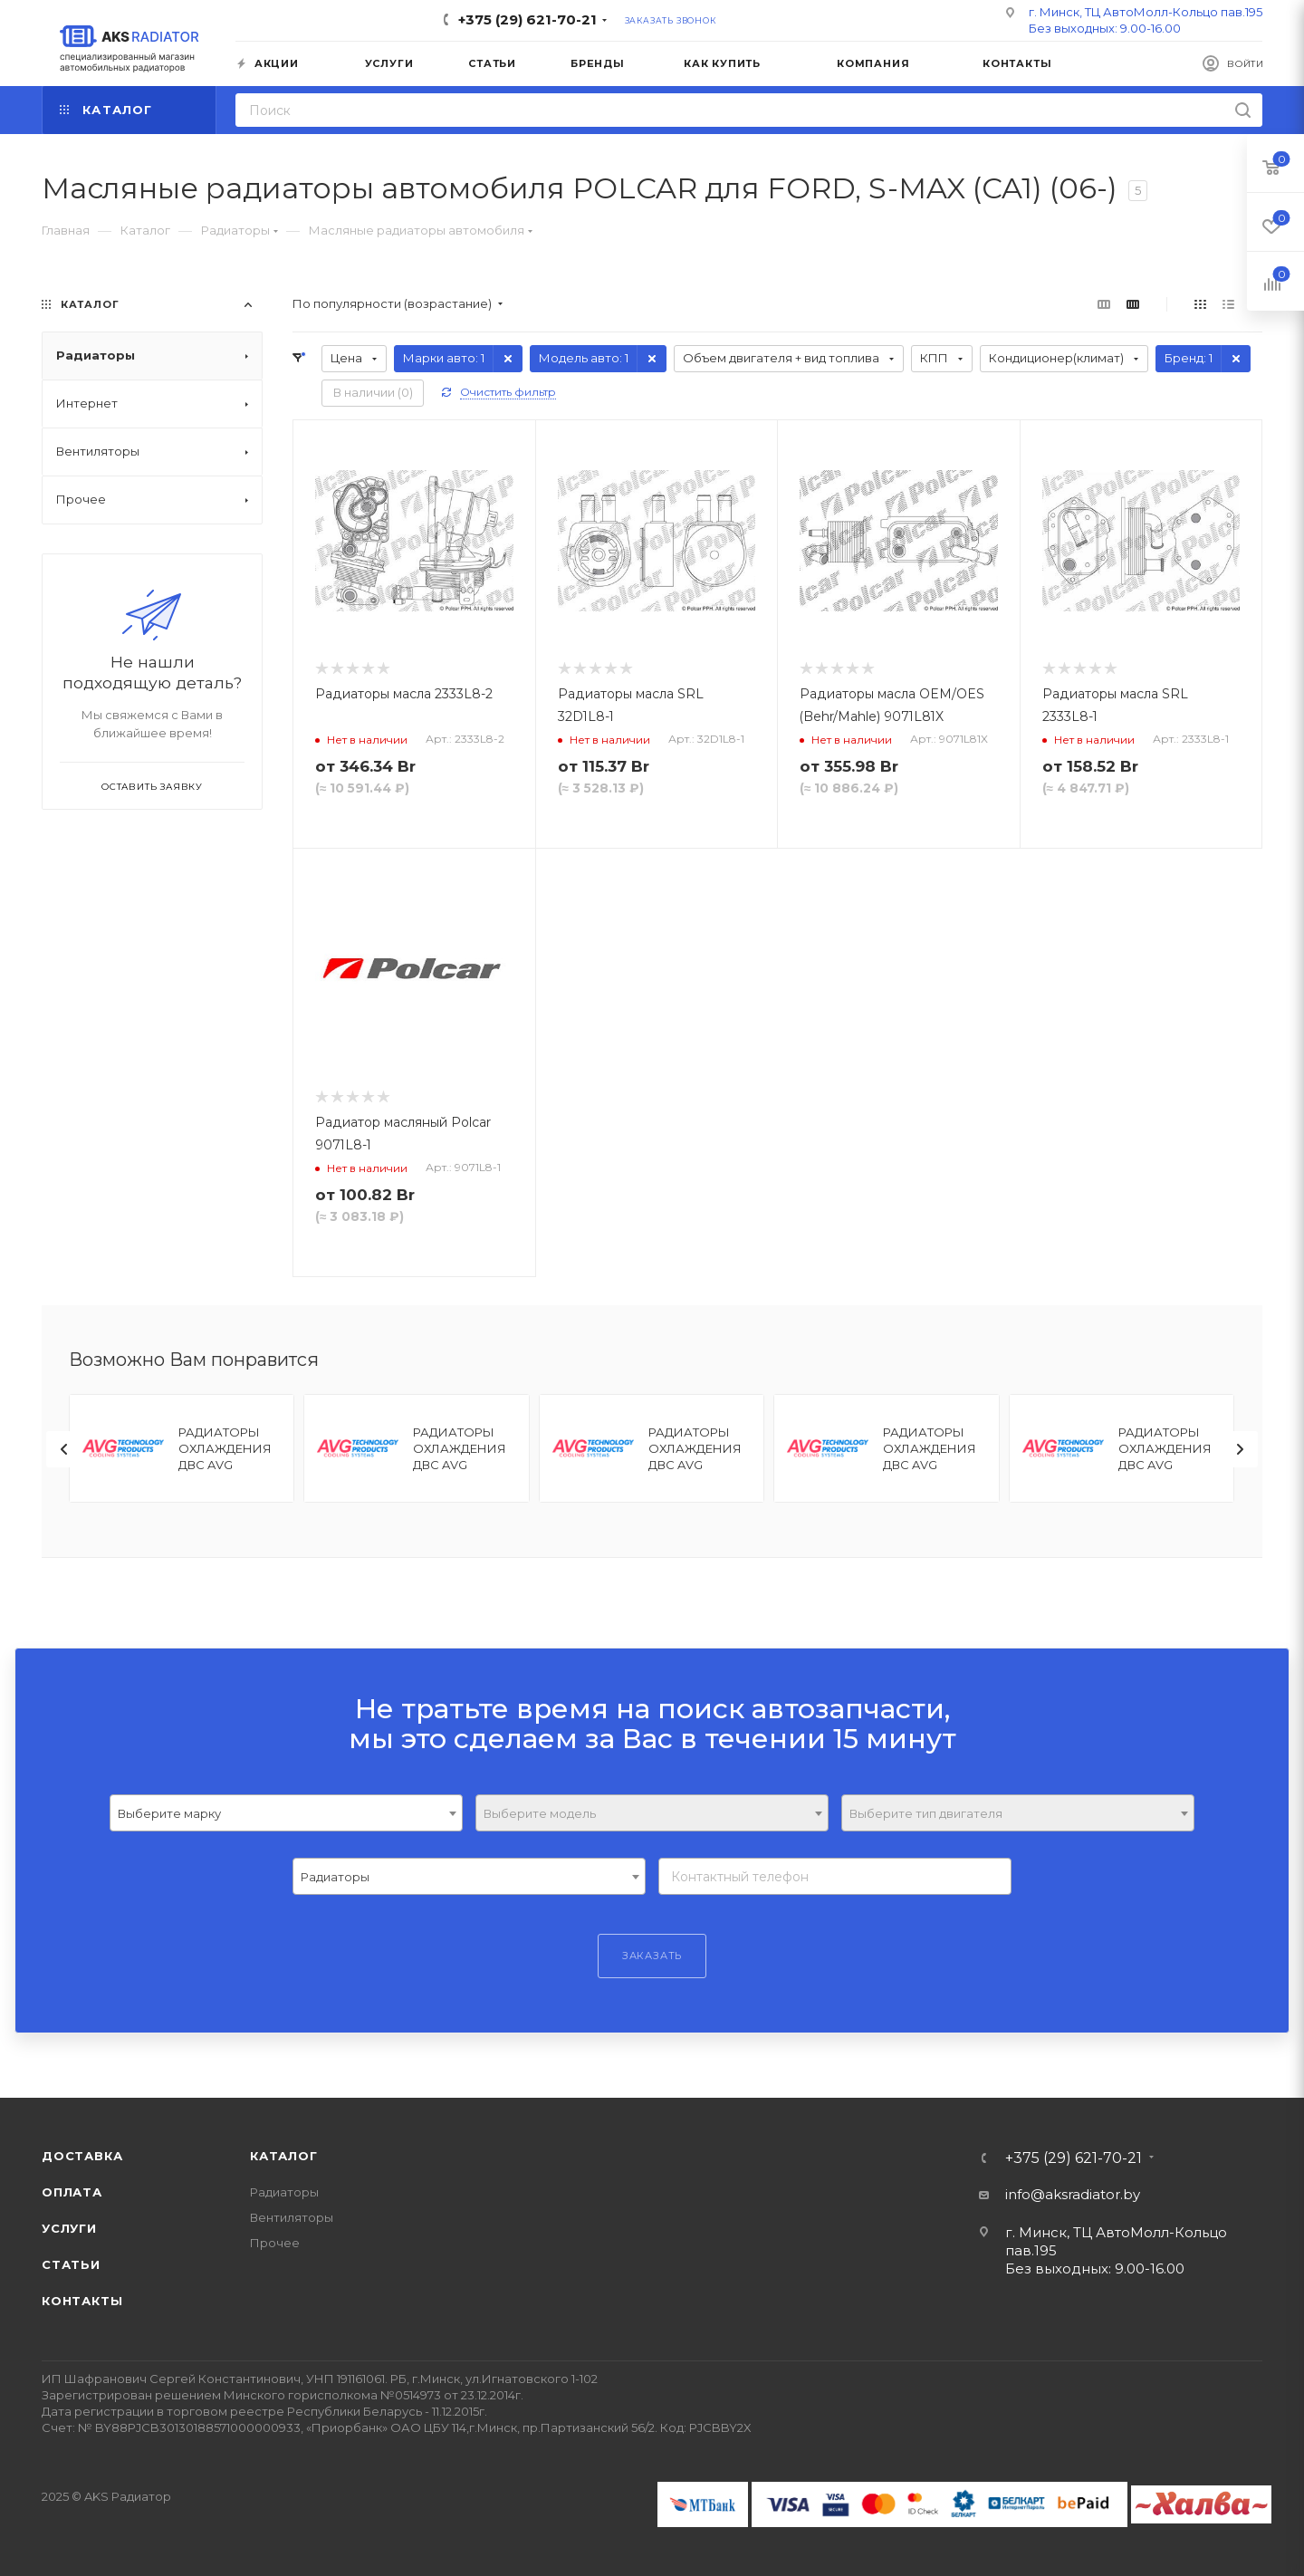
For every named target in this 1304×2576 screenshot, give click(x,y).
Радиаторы (284, 2192)
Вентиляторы (291, 2217)
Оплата (72, 2192)
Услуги (69, 2228)
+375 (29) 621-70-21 (527, 19)
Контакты (82, 2300)
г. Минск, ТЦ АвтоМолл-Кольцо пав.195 (1145, 12)
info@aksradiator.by (1072, 2194)
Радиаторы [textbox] (335, 1877)
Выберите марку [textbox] (169, 1813)
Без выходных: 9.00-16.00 (1105, 28)
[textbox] (652, 1813)
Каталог (284, 2155)
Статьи (71, 2264)
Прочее (275, 2242)
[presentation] (64, 1449)
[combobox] (286, 1812)
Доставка (82, 2155)
